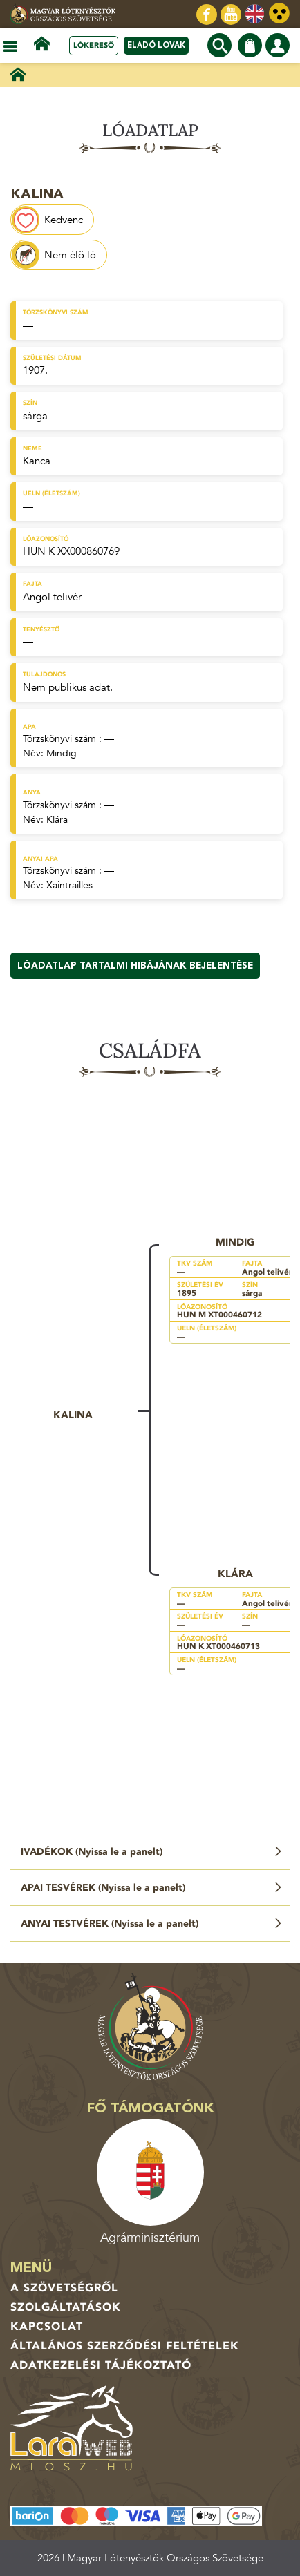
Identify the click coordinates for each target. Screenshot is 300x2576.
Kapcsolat (46, 2326)
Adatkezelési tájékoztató (100, 2365)
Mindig (61, 753)
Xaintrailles (69, 885)
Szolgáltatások (65, 2307)
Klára (57, 819)
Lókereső (93, 45)
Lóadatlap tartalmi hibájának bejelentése (135, 966)
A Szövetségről (64, 2288)
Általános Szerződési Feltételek (124, 2346)
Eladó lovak (156, 45)
